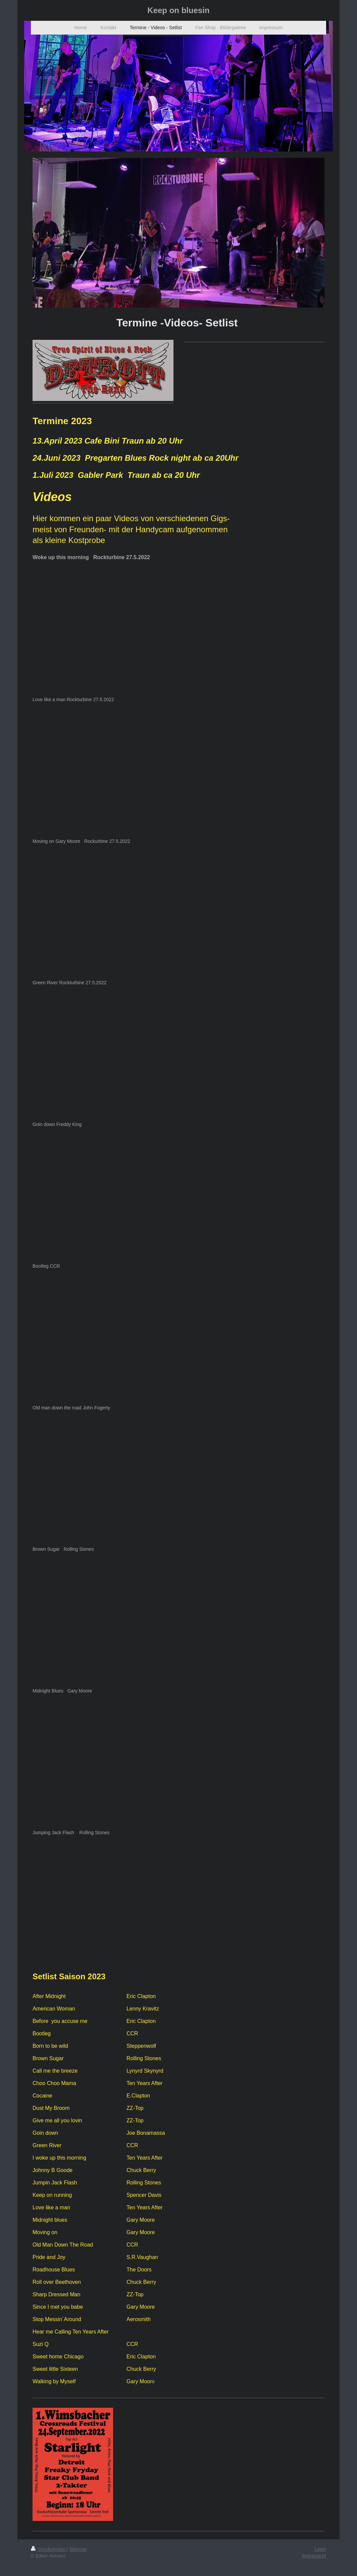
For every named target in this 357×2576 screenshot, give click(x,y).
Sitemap (78, 2549)
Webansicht (314, 2556)
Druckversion (49, 2549)
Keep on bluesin (178, 10)
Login (320, 2549)
